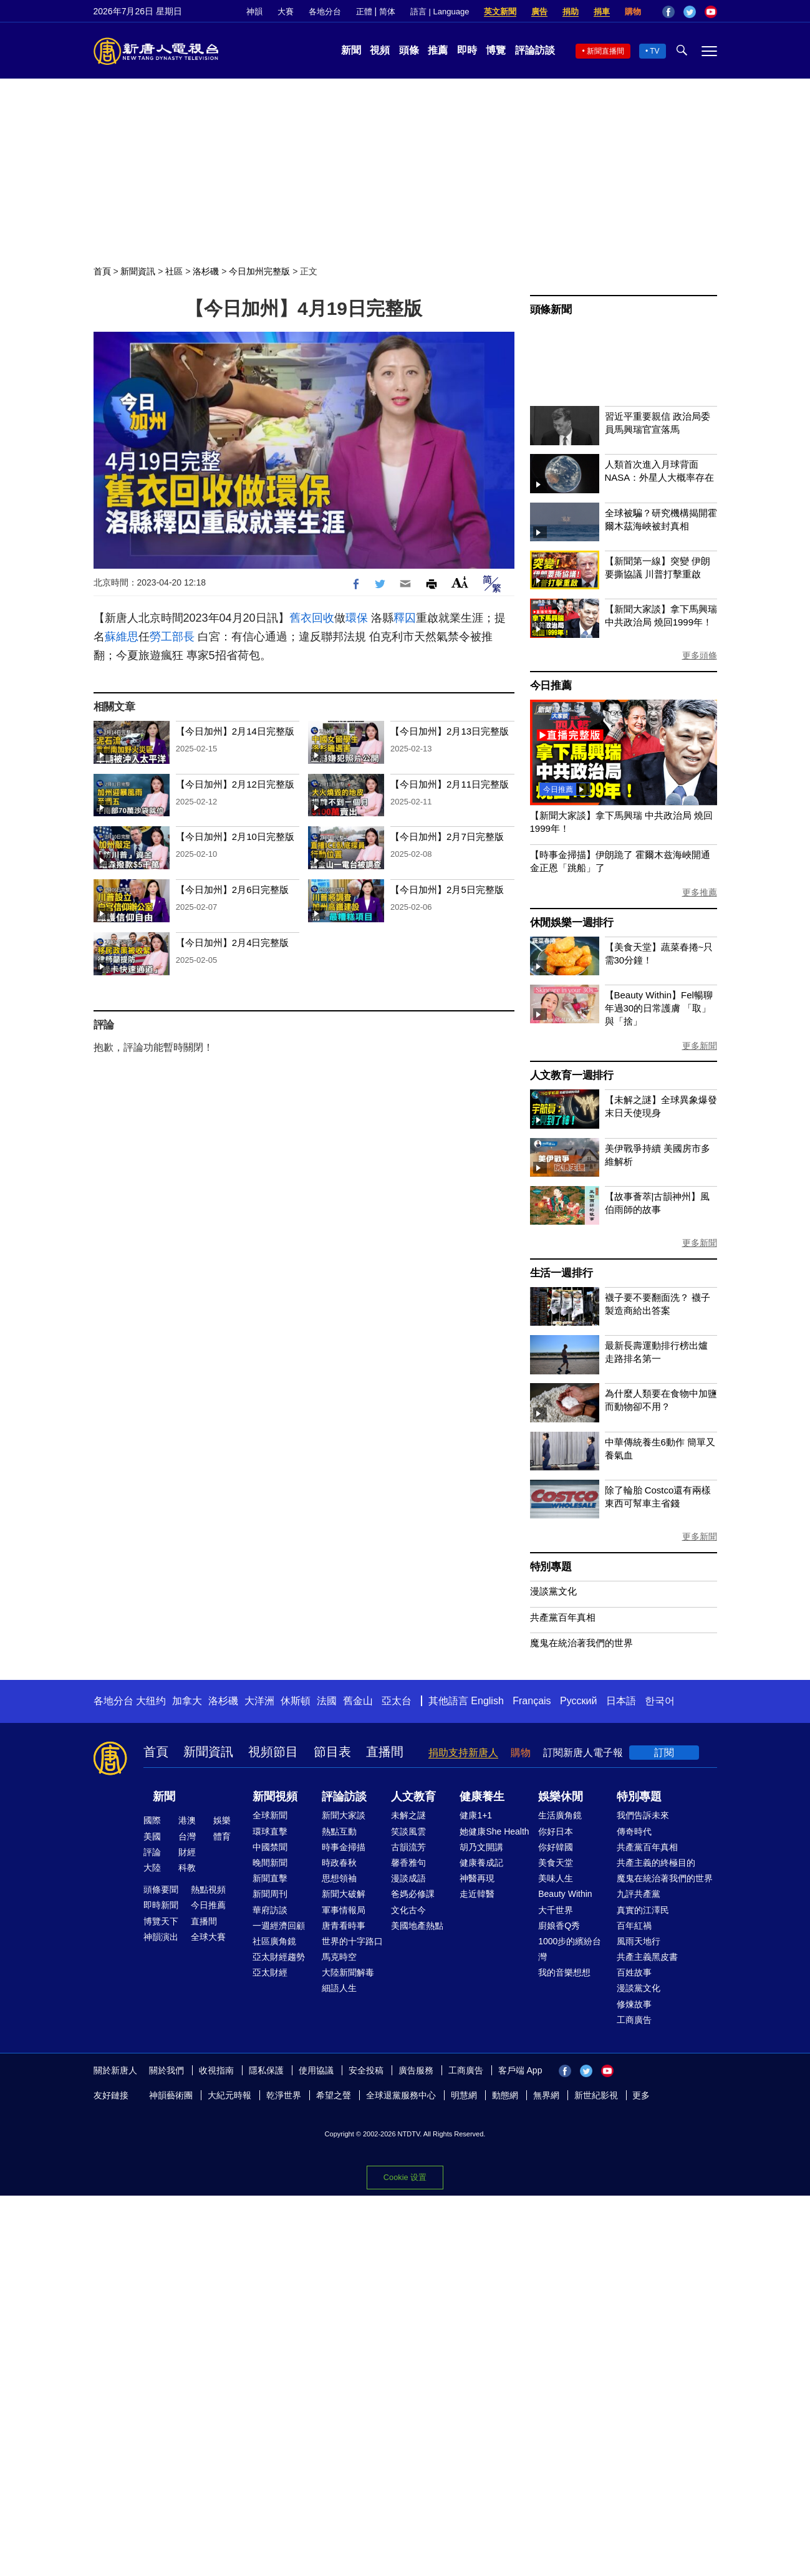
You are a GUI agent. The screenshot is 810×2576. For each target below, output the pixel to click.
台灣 (187, 1836)
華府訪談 (270, 1910)
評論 (152, 1852)
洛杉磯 (206, 271)
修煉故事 (634, 2004)
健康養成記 (481, 1863)
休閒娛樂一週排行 (572, 923)
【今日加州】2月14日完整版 (235, 731)
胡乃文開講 (481, 1847)
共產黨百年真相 (562, 1617)
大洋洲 (259, 1701)
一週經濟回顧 (279, 1926)
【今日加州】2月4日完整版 (232, 942)
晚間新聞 (270, 1863)
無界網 (546, 2095)
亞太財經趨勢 (279, 1957)
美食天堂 (555, 1863)
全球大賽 (208, 1937)
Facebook (668, 12)
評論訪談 (535, 50)
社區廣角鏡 (274, 1941)
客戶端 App (520, 2070)
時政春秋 (339, 1863)
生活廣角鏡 (560, 1815)
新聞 (351, 50)
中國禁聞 (270, 1847)
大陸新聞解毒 (348, 1972)
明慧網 (464, 2095)
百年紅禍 (634, 1926)
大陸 (152, 1868)
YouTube (711, 12)
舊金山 (358, 1701)
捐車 (602, 11)
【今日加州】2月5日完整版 (447, 889)
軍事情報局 (343, 1910)
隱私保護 (266, 2070)
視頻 (380, 50)
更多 (641, 2095)
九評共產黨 (638, 1894)
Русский (578, 1701)
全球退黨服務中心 (401, 2095)
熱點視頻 (208, 1889)
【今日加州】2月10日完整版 (235, 836)
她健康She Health (494, 1831)
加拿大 (187, 1701)
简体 (387, 11)
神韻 (254, 11)
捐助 (570, 11)
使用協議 (316, 2070)
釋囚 (404, 618)
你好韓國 (555, 1847)
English (487, 1701)
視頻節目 (273, 1751)
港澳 (187, 1820)
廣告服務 (415, 2070)
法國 (327, 1701)
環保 (356, 618)
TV (654, 51)
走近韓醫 (477, 1894)
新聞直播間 (605, 51)
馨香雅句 (408, 1863)
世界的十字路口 (352, 1941)
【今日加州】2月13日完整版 (449, 731)
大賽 (285, 11)
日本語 (621, 1701)
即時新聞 (160, 1905)
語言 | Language (439, 11)
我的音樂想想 (564, 1972)
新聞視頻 (275, 1796)
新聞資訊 (137, 271)
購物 (633, 11)
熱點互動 (339, 1831)
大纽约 (151, 1701)
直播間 (384, 1751)
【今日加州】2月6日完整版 (232, 889)
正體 (364, 11)
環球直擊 (270, 1831)
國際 (152, 1820)
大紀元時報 (229, 2095)
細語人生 (339, 1988)
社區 (174, 271)
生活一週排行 (561, 1273)
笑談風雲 (408, 1831)
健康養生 (482, 1796)
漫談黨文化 (553, 1591)
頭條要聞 (160, 1889)
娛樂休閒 (560, 1796)
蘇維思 (121, 636)
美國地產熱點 (417, 1926)
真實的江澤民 (643, 1910)
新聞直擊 (270, 1878)
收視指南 (216, 2070)
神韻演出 (160, 1937)
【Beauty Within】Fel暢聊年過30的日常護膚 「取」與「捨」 (659, 1008)
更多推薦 (699, 892)
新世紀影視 (596, 2095)
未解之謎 (408, 1815)
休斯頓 (296, 1701)
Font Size (460, 582)
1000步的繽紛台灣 (569, 1949)
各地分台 (325, 11)
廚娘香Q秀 (559, 1926)
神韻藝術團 (171, 2095)
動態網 (505, 2095)
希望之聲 (333, 2095)
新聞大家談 (343, 1815)
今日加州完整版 (259, 271)
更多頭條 (699, 655)
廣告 (539, 11)
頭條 (409, 50)
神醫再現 (477, 1878)
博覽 (496, 50)
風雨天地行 (638, 1941)
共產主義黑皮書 (647, 1957)
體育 (222, 1836)
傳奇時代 (634, 1831)
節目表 (332, 1751)
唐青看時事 (343, 1926)
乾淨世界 (283, 2095)
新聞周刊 (270, 1894)
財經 (187, 1852)
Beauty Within (565, 1894)
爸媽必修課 (413, 1894)
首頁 (102, 271)
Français (532, 1701)
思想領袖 (339, 1878)
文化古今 (408, 1910)
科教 (187, 1868)
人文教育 (413, 1796)
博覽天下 (160, 1921)
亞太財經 (270, 1972)
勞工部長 (172, 636)
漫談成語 (408, 1878)
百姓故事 (634, 1972)
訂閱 (664, 1752)
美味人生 (555, 1878)
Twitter (689, 12)
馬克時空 (339, 1957)
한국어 (660, 1701)
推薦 (438, 50)
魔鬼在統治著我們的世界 (581, 1643)
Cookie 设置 (405, 2177)
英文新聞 (500, 11)
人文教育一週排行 (572, 1075)
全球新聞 (270, 1815)
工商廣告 (634, 2020)
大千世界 (555, 1910)
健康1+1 (476, 1815)
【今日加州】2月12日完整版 (235, 784)
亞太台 (397, 1701)
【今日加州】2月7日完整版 (447, 836)
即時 (467, 50)
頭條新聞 (551, 310)
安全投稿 (366, 2070)
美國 (152, 1836)
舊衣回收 (311, 618)
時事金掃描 (343, 1847)
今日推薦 (551, 686)
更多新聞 (699, 1046)
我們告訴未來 (643, 1815)
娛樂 (222, 1820)
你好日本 (555, 1831)
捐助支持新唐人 (463, 1752)
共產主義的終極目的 (656, 1863)
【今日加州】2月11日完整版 (449, 784)
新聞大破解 (343, 1894)
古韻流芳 (408, 1847)
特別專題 (551, 1567)
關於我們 (166, 2070)
